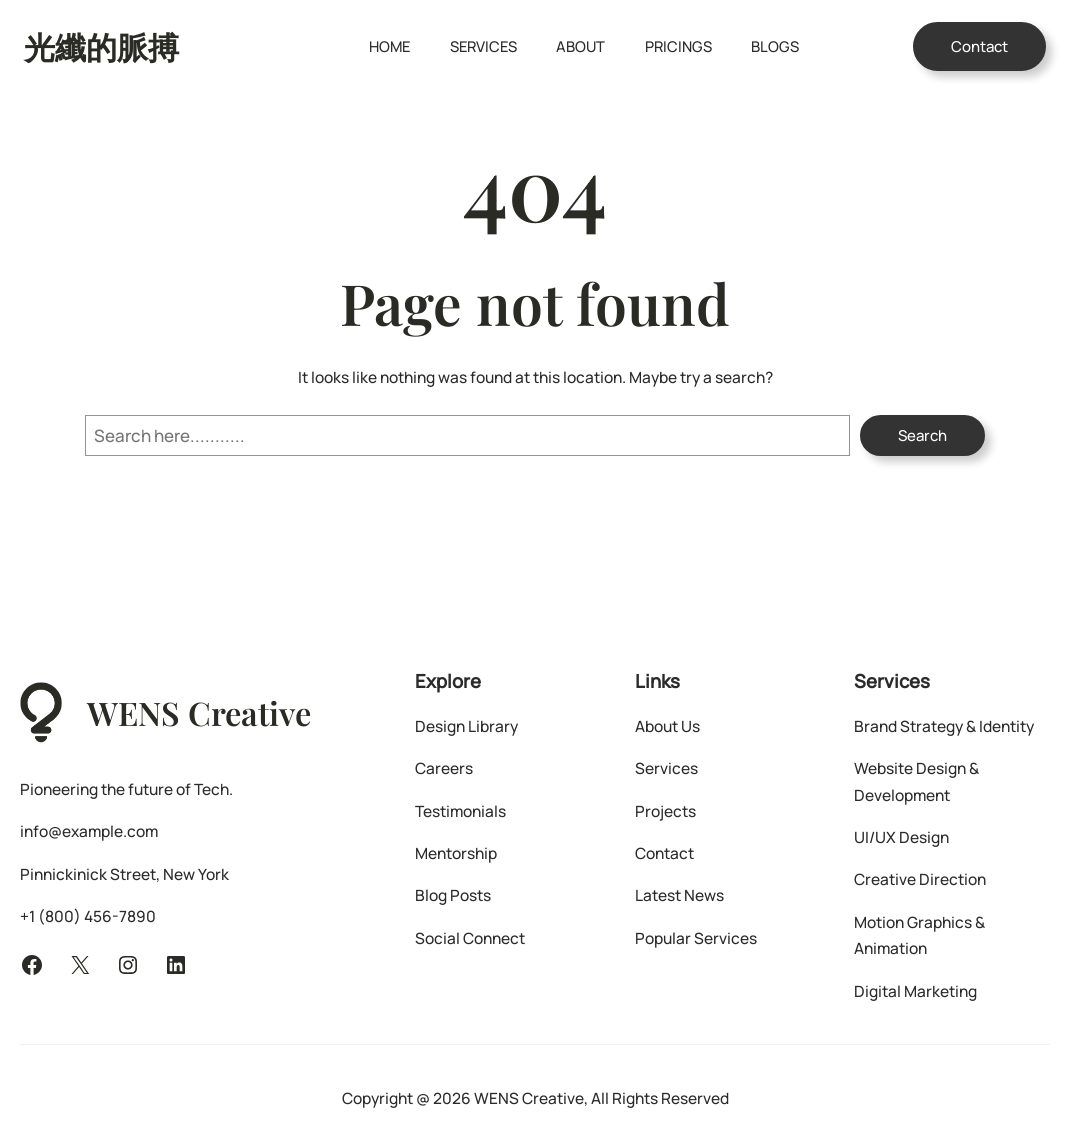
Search (922, 435)
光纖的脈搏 (101, 46)
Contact (979, 46)
